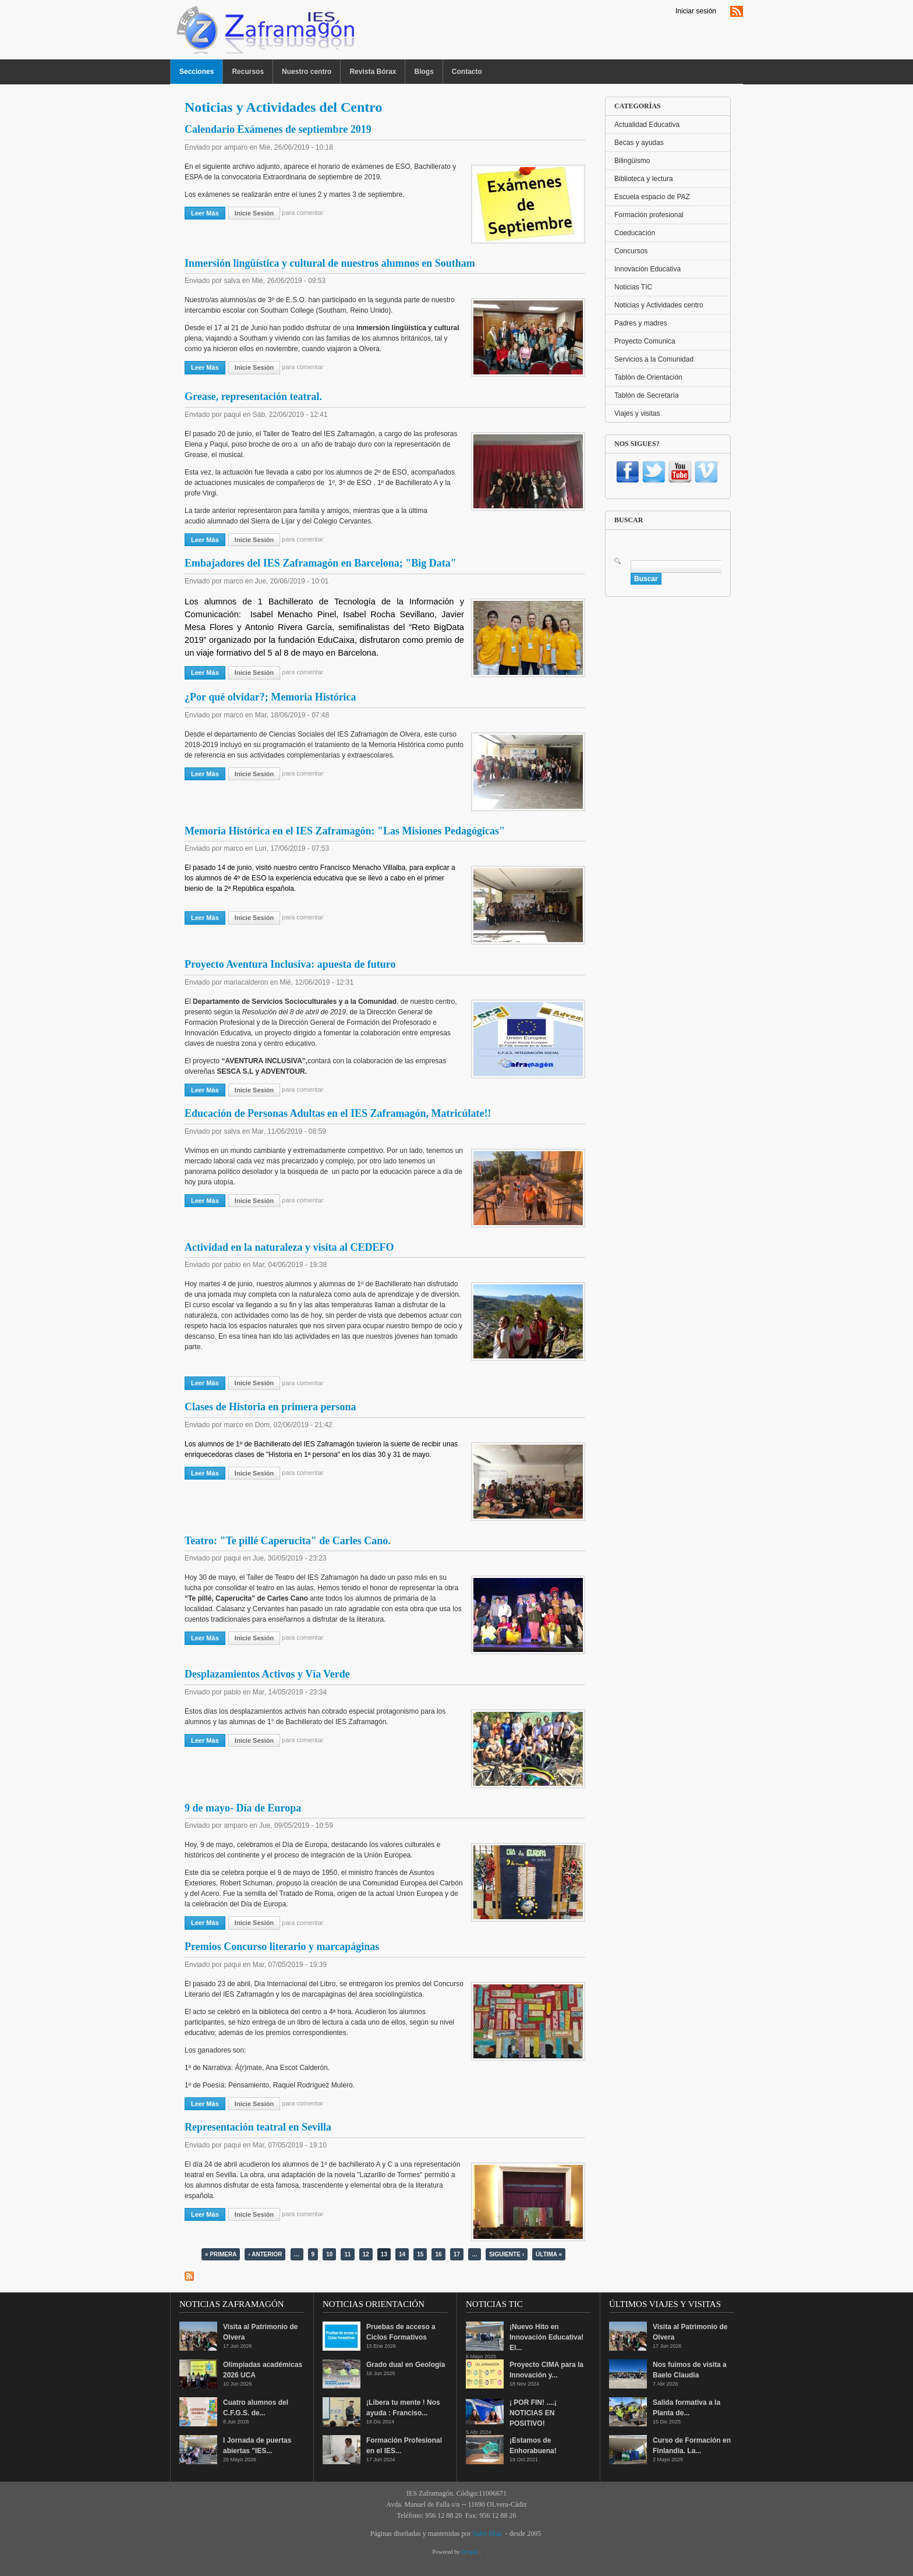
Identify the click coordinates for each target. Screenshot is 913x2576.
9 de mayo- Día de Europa (243, 1808)
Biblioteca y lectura (643, 179)
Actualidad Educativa (647, 125)
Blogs (423, 72)
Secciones (196, 72)
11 (347, 2254)
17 (457, 2254)
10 (329, 2254)
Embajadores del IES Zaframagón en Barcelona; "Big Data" (320, 563)
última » (549, 2254)
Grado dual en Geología (405, 2365)
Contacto (467, 72)
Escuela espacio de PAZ (652, 197)
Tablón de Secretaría (646, 395)
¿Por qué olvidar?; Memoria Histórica (270, 697)
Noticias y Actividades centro (658, 305)
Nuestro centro (306, 72)
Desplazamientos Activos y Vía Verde (267, 1674)
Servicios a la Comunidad (653, 359)
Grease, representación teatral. (253, 396)
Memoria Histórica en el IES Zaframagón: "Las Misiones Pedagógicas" (345, 831)
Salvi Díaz (486, 2533)
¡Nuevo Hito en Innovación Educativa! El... (546, 2337)
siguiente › (506, 2254)
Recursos (248, 72)
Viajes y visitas (637, 413)
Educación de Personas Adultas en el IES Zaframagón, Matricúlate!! (338, 1113)
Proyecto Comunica (644, 341)
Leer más (208, 212)
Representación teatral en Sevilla (258, 2127)
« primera (220, 2254)
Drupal (470, 2552)
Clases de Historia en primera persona (270, 1407)
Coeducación (634, 233)
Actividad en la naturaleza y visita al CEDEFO (289, 1247)
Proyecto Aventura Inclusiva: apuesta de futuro (290, 964)
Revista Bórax (372, 72)
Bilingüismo (632, 161)
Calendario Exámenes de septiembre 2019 (278, 129)
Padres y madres (640, 323)
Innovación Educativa (647, 269)
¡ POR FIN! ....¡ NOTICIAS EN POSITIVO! (533, 2413)
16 (438, 2254)
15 (420, 2254)
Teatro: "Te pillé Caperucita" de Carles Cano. (288, 1541)
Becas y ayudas (639, 143)
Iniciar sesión (695, 11)
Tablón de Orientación (648, 377)
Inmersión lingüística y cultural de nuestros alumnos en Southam (330, 263)
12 (366, 2254)
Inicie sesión (254, 213)
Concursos (630, 251)
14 (402, 2254)
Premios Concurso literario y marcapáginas (282, 1946)
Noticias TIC (633, 287)
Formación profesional (649, 215)
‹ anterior (265, 2254)
